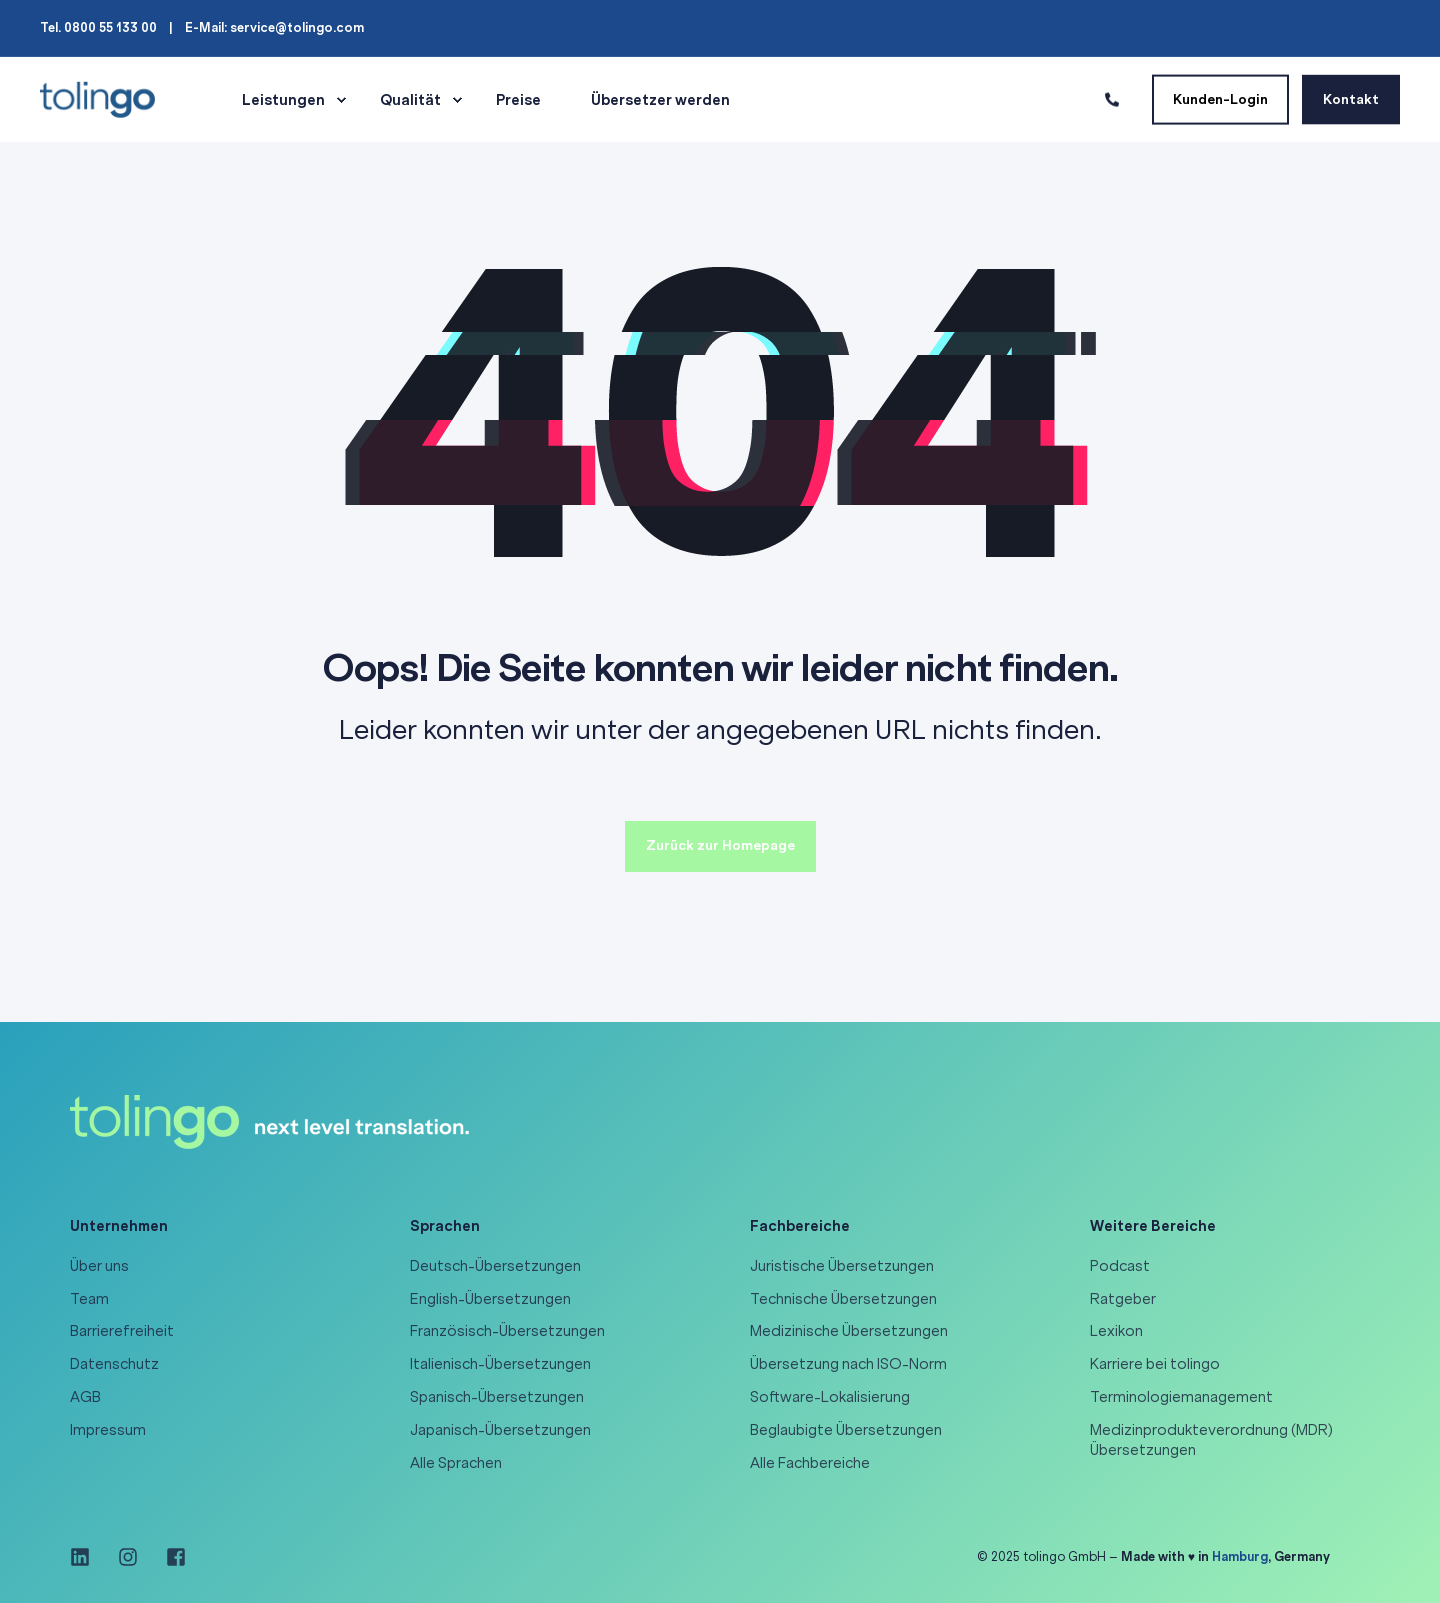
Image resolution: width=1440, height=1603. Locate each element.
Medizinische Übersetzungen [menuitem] (849, 1331)
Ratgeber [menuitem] (1123, 1299)
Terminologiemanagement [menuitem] (1181, 1397)
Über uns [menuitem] (99, 1266)
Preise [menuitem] (518, 100)
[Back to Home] (97, 98)
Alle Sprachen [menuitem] (456, 1463)
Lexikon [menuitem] (1116, 1331)
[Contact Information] (1112, 98)
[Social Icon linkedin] (87, 1557)
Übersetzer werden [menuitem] (660, 100)
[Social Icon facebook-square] (169, 1557)
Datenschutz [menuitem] (114, 1364)
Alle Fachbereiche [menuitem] (810, 1463)
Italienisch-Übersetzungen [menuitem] (500, 1364)
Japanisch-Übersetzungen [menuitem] (500, 1430)
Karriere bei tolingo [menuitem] (1155, 1364)
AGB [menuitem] (85, 1397)
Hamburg (1240, 1556)
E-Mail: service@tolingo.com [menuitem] (274, 28)
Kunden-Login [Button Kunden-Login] (1220, 98)
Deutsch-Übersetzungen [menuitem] (495, 1266)
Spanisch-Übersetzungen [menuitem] (497, 1397)
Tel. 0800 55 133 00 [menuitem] (98, 28)
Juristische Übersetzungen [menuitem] (842, 1266)
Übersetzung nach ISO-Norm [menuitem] (848, 1364)
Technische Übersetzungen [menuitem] (843, 1299)
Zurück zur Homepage (720, 845)
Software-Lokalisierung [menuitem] (830, 1397)
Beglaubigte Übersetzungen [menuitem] (846, 1430)
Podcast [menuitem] (1120, 1266)
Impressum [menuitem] (108, 1430)
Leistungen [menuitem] (283, 100)
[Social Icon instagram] (128, 1557)
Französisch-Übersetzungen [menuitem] (507, 1331)
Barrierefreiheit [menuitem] (122, 1331)
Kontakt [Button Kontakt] (1351, 98)
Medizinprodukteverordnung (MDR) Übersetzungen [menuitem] (1211, 1440)
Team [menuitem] (89, 1299)
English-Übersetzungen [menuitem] (490, 1299)
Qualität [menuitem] (410, 100)
